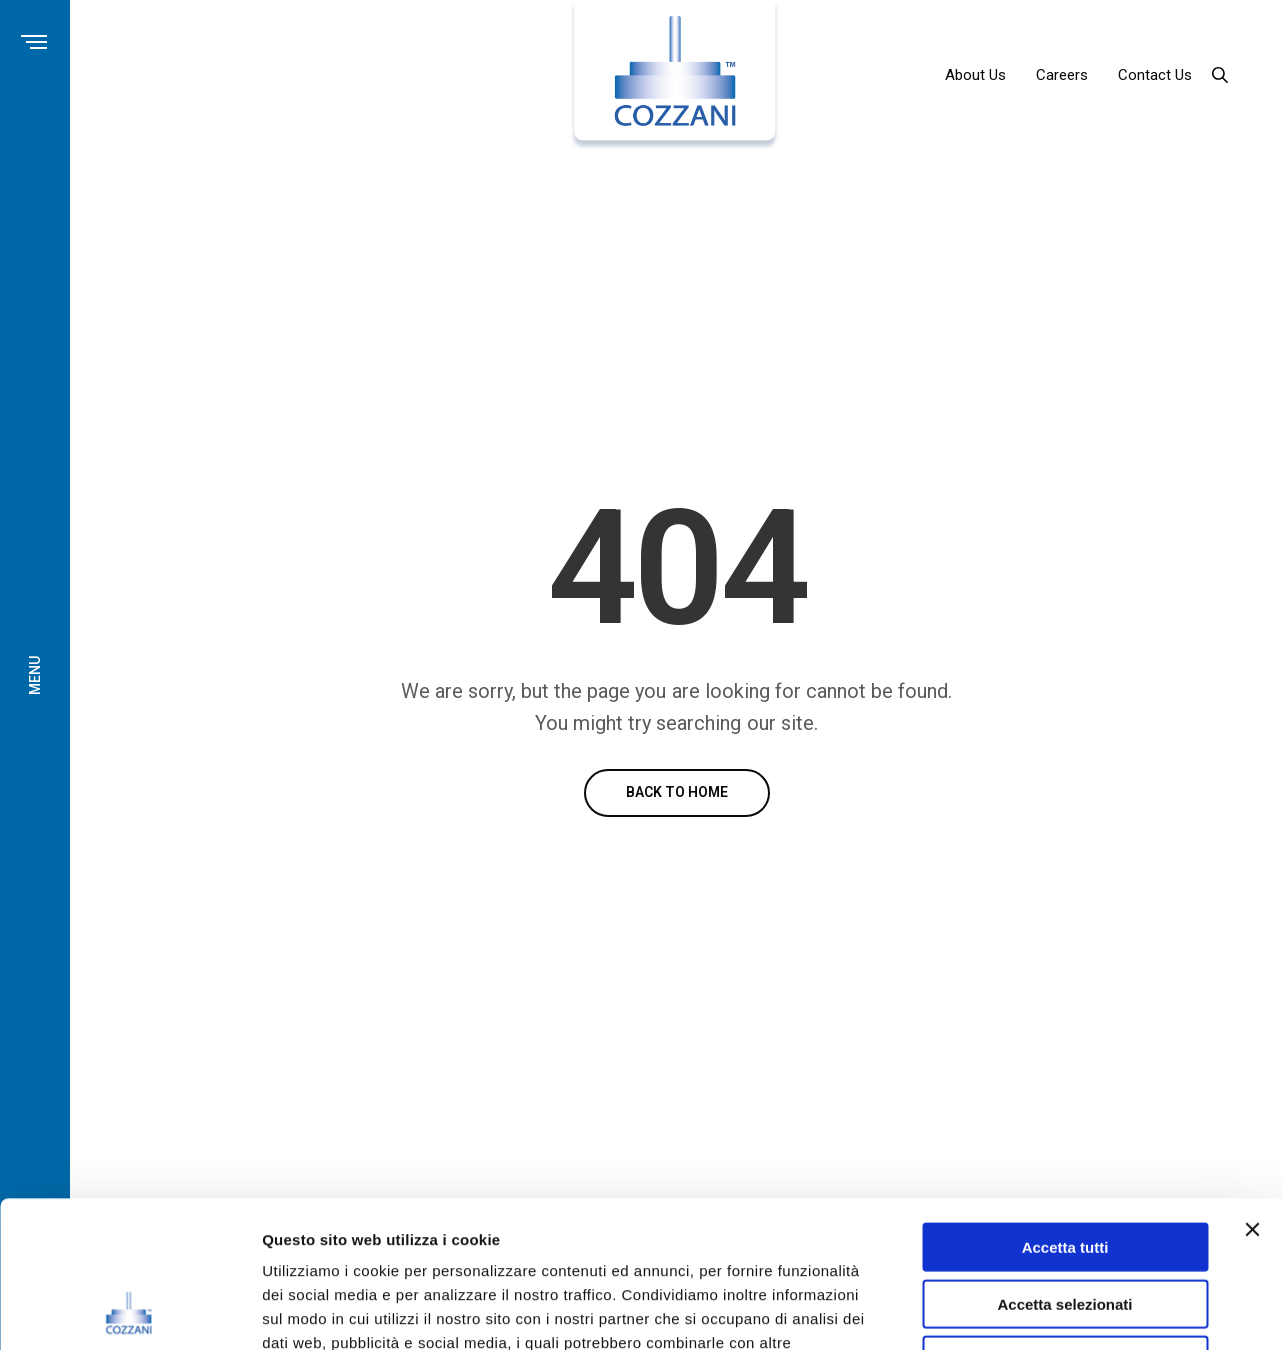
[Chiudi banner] (1252, 1092)
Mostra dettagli (1052, 1310)
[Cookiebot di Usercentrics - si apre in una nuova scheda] (129, 1311)
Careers (1062, 75)
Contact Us (1155, 75)
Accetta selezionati (1064, 1166)
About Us (975, 75)
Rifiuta (1065, 1222)
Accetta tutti (1065, 1109)
